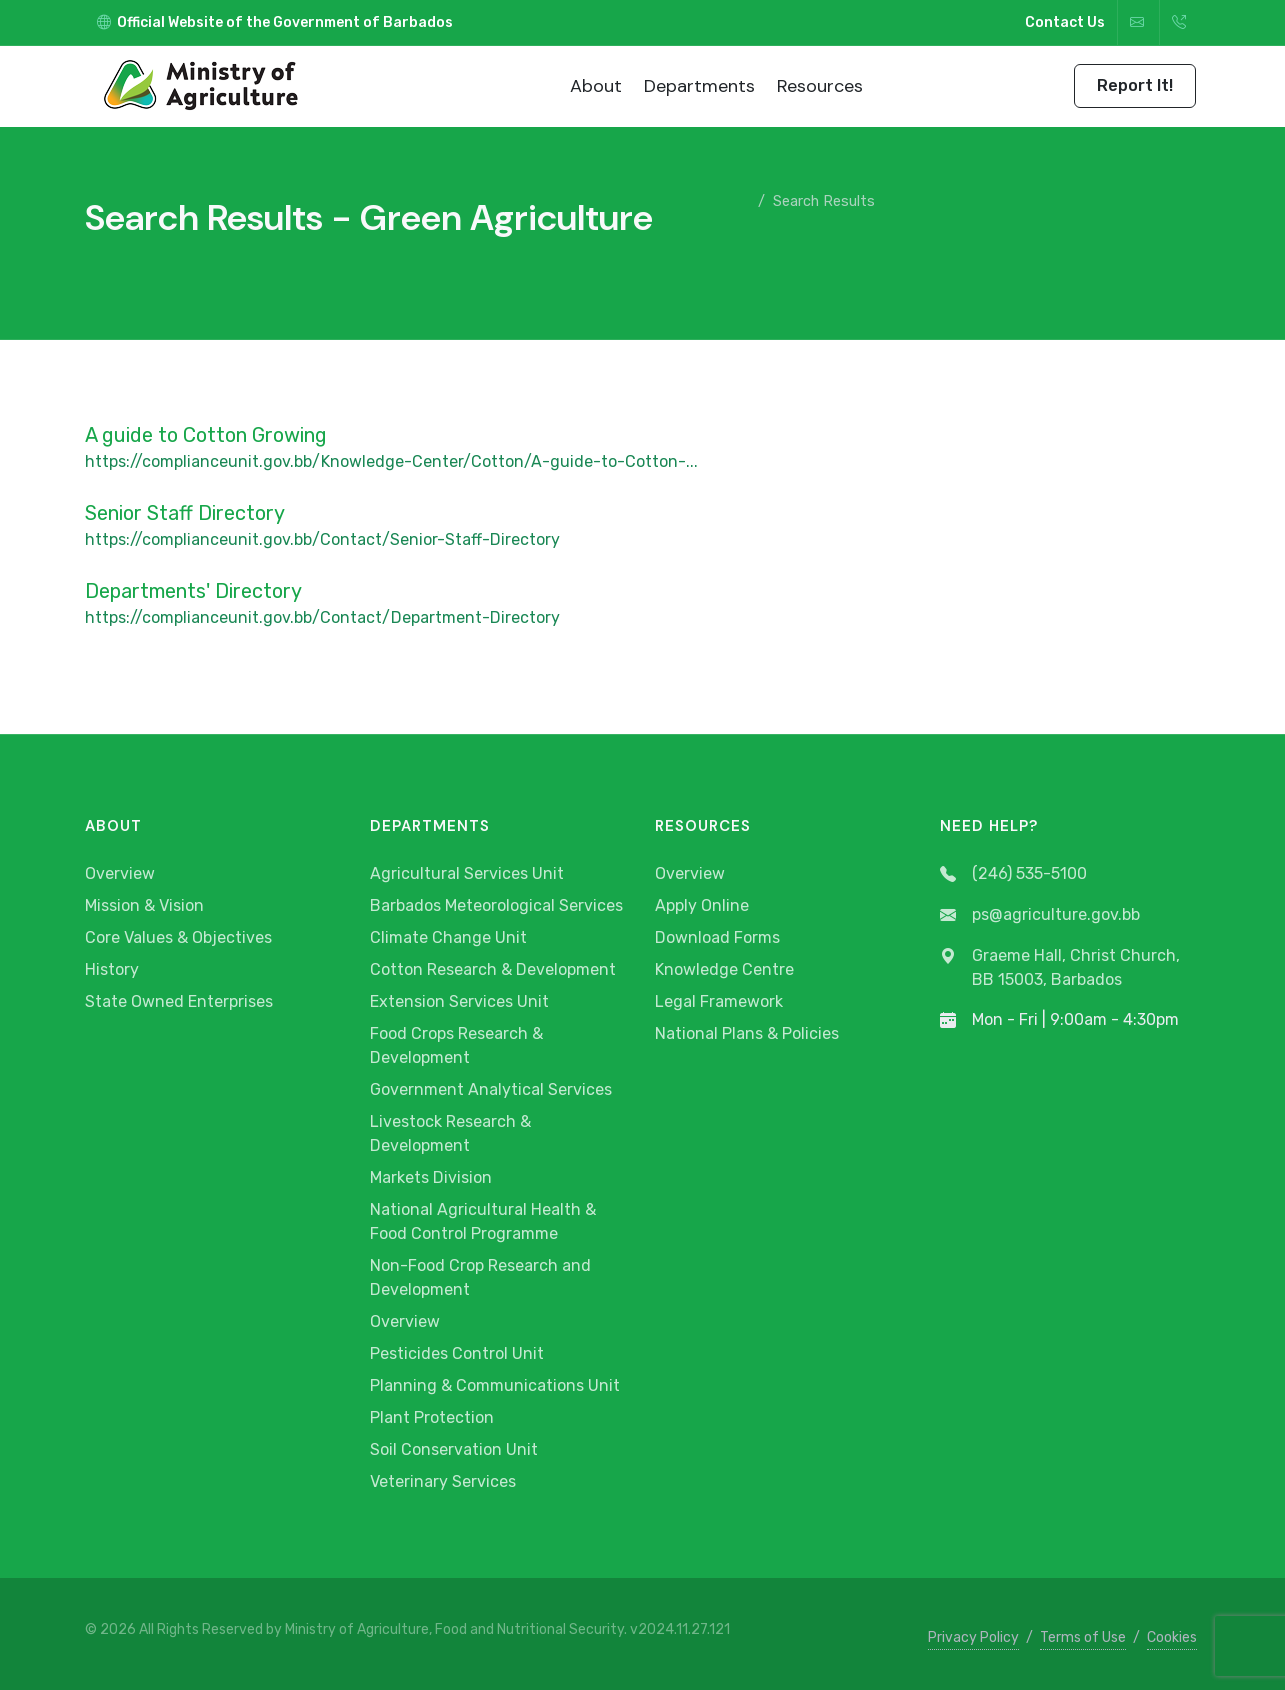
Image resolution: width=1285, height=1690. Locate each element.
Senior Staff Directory (185, 513)
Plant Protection (432, 1417)
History (112, 969)
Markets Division (431, 1177)
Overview (120, 873)
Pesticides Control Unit (457, 1353)
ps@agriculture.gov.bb (1040, 915)
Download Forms (717, 937)
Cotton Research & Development (493, 969)
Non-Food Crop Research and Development (480, 1277)
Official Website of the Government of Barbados (275, 22)
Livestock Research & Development (450, 1133)
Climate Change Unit (448, 937)
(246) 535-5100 (1013, 874)
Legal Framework (719, 1001)
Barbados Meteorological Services (496, 905)
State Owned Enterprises (179, 1001)
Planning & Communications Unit (495, 1385)
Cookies (1172, 1637)
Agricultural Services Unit (467, 873)
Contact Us (1065, 22)
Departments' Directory (193, 591)
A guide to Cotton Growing (206, 435)
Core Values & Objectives (178, 937)
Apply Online (702, 905)
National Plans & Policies (747, 1033)
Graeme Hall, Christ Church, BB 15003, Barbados (1060, 968)
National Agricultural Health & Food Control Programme (483, 1221)
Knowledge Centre (724, 969)
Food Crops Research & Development (456, 1045)
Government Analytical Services (491, 1089)
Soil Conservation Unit (454, 1449)
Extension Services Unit (459, 1001)
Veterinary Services (443, 1481)
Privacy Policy (973, 1637)
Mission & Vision (144, 905)
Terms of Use (1083, 1637)
